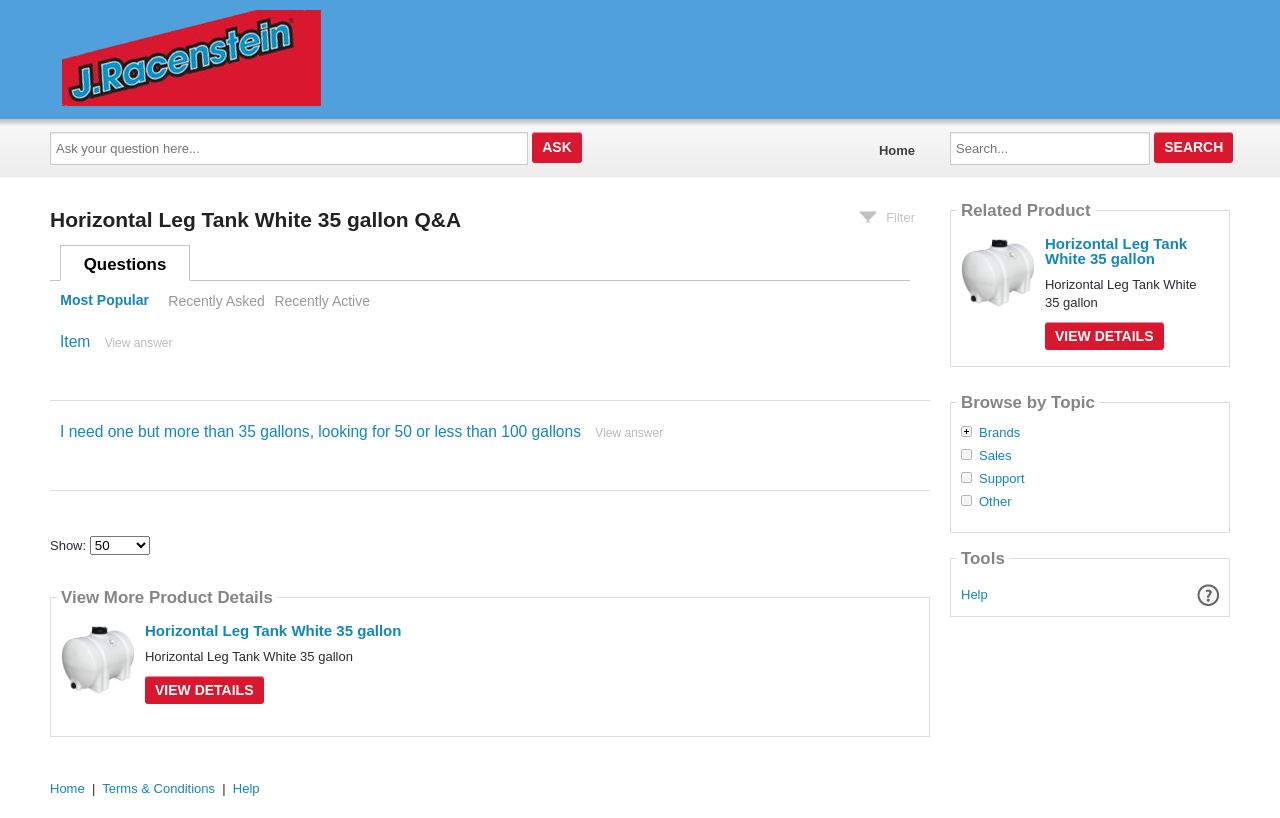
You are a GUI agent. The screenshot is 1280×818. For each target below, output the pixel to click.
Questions (125, 264)
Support (1002, 479)
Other (995, 502)
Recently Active (322, 301)
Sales (995, 456)
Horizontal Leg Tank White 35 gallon (273, 630)
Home (897, 150)
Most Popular (104, 301)
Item (75, 341)
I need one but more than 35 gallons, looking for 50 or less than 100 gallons (320, 431)
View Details (204, 690)
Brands (999, 433)
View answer (139, 343)
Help (974, 594)
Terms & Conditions (158, 788)
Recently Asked (216, 301)
